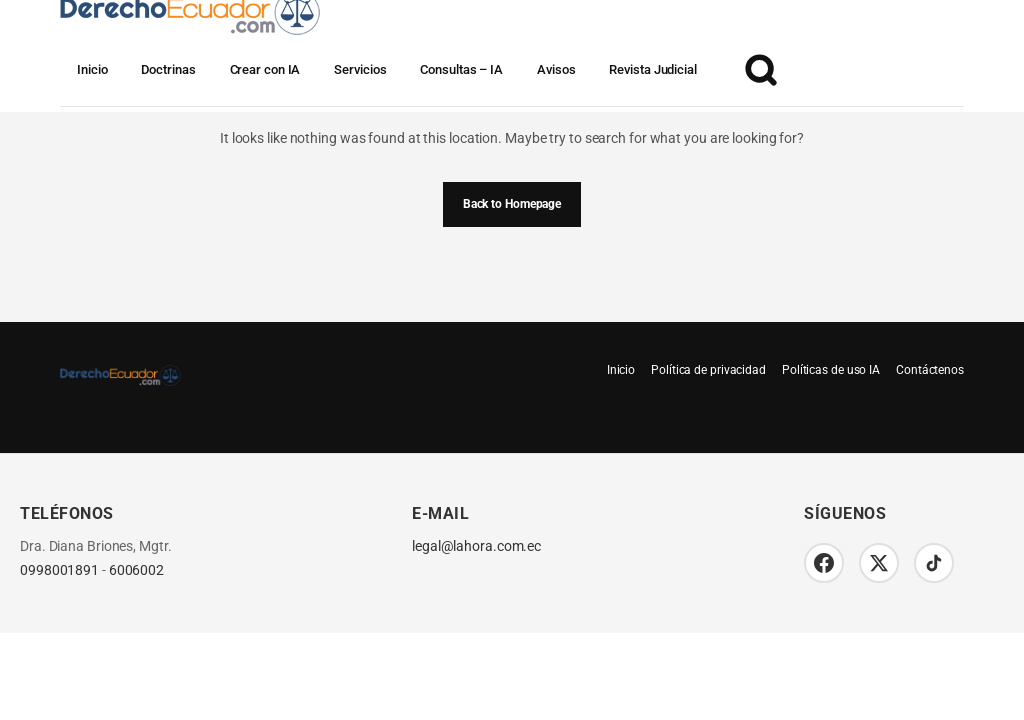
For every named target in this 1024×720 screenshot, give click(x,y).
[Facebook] (824, 563)
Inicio (92, 69)
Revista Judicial (652, 69)
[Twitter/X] (879, 563)
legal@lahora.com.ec (476, 546)
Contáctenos (930, 370)
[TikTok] (934, 563)
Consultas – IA (461, 69)
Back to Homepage (512, 204)
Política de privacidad (708, 370)
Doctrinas (168, 69)
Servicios (360, 69)
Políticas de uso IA (831, 370)
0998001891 (59, 570)
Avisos (556, 69)
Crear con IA (265, 69)
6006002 (136, 570)
